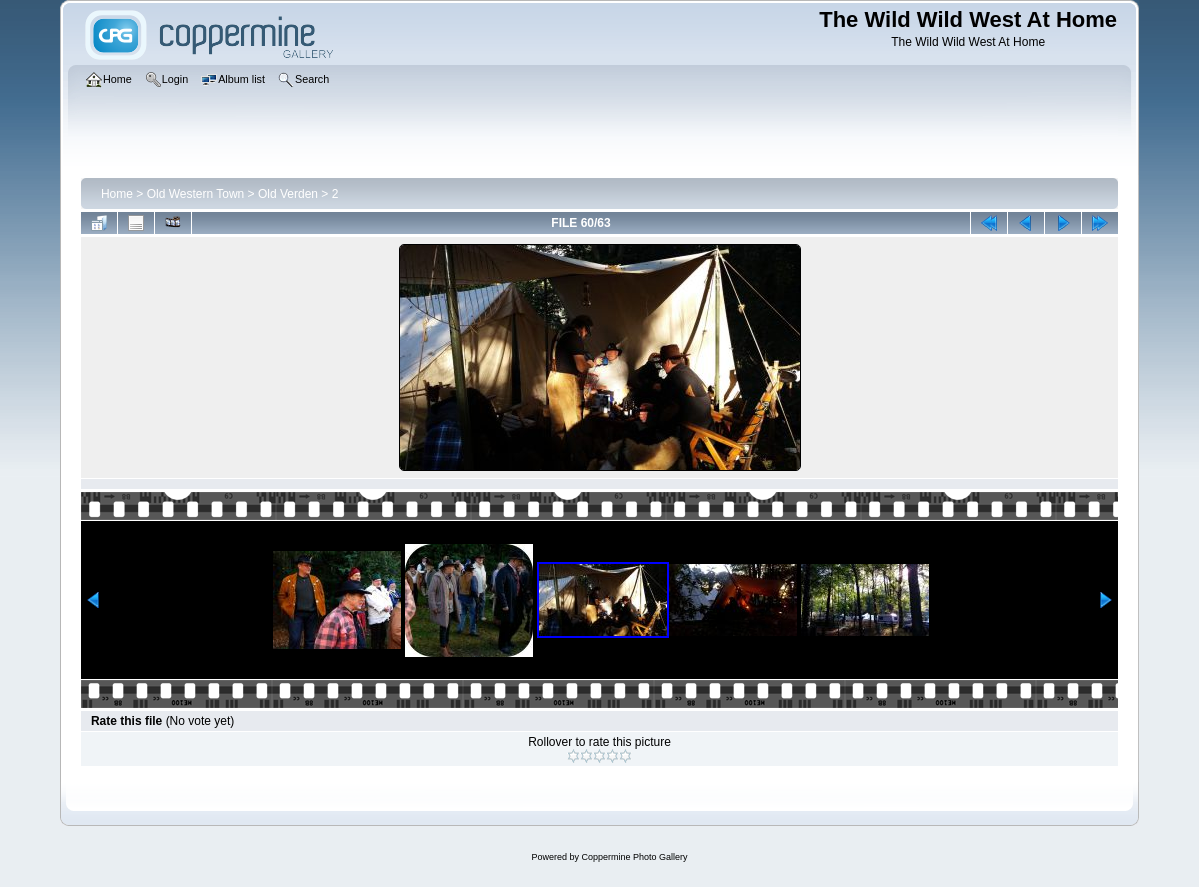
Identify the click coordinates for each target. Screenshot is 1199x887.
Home (117, 194)
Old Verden (288, 194)
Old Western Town (196, 194)
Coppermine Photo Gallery (634, 857)
